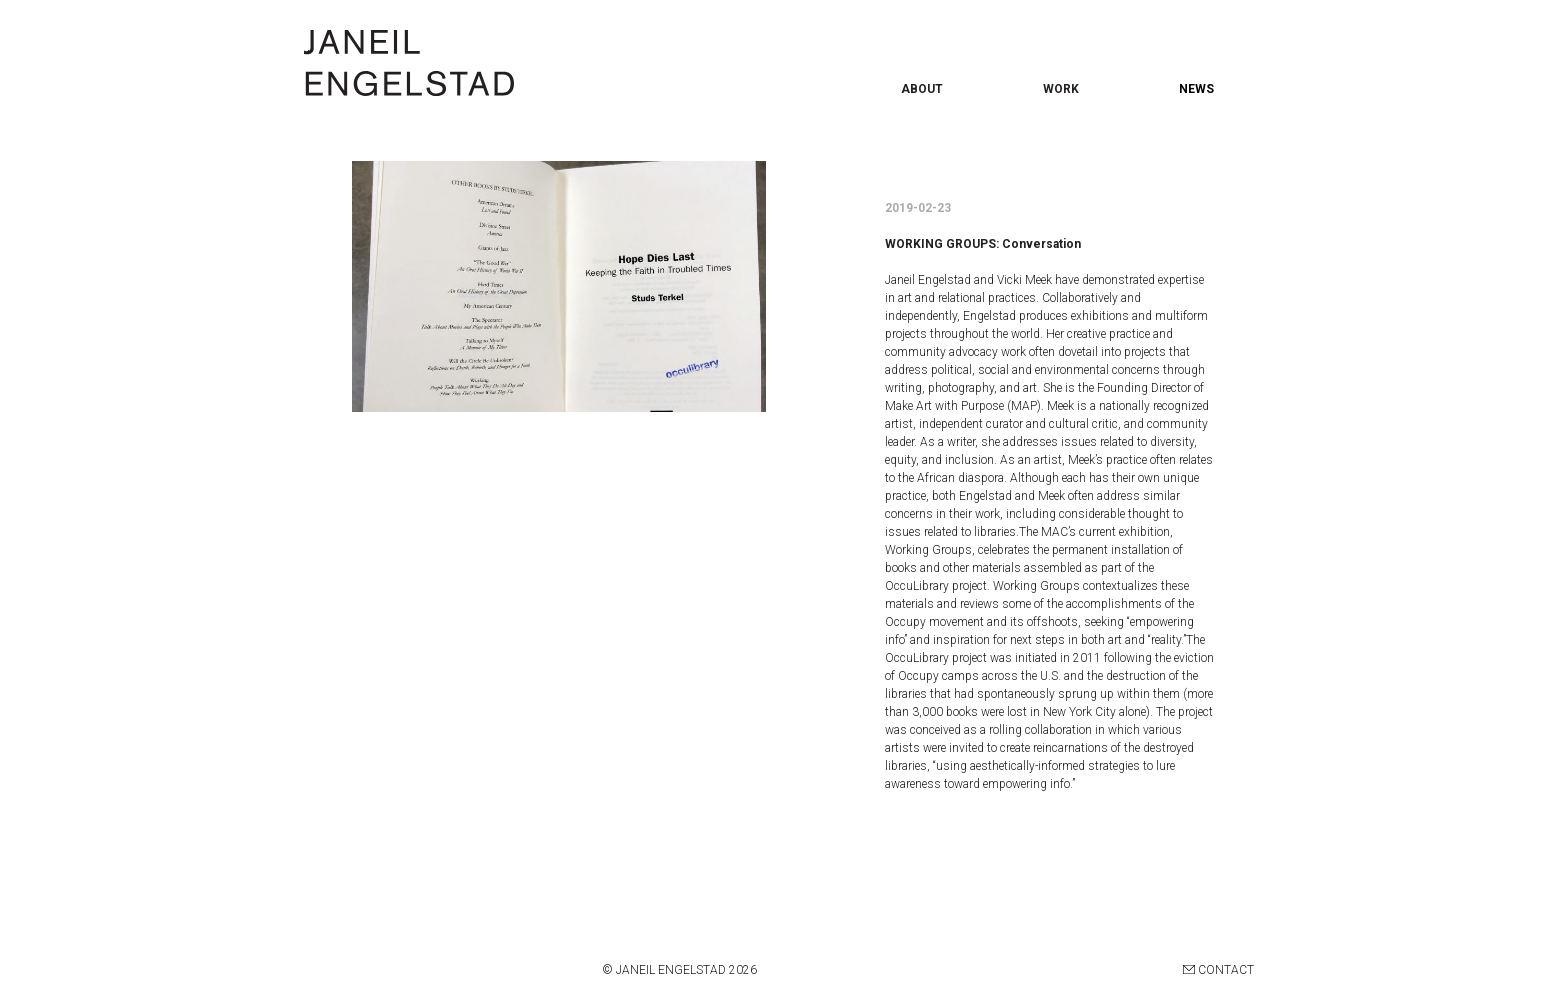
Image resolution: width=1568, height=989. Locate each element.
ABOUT (922, 89)
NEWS (1196, 89)
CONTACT (1218, 970)
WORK (1061, 89)
